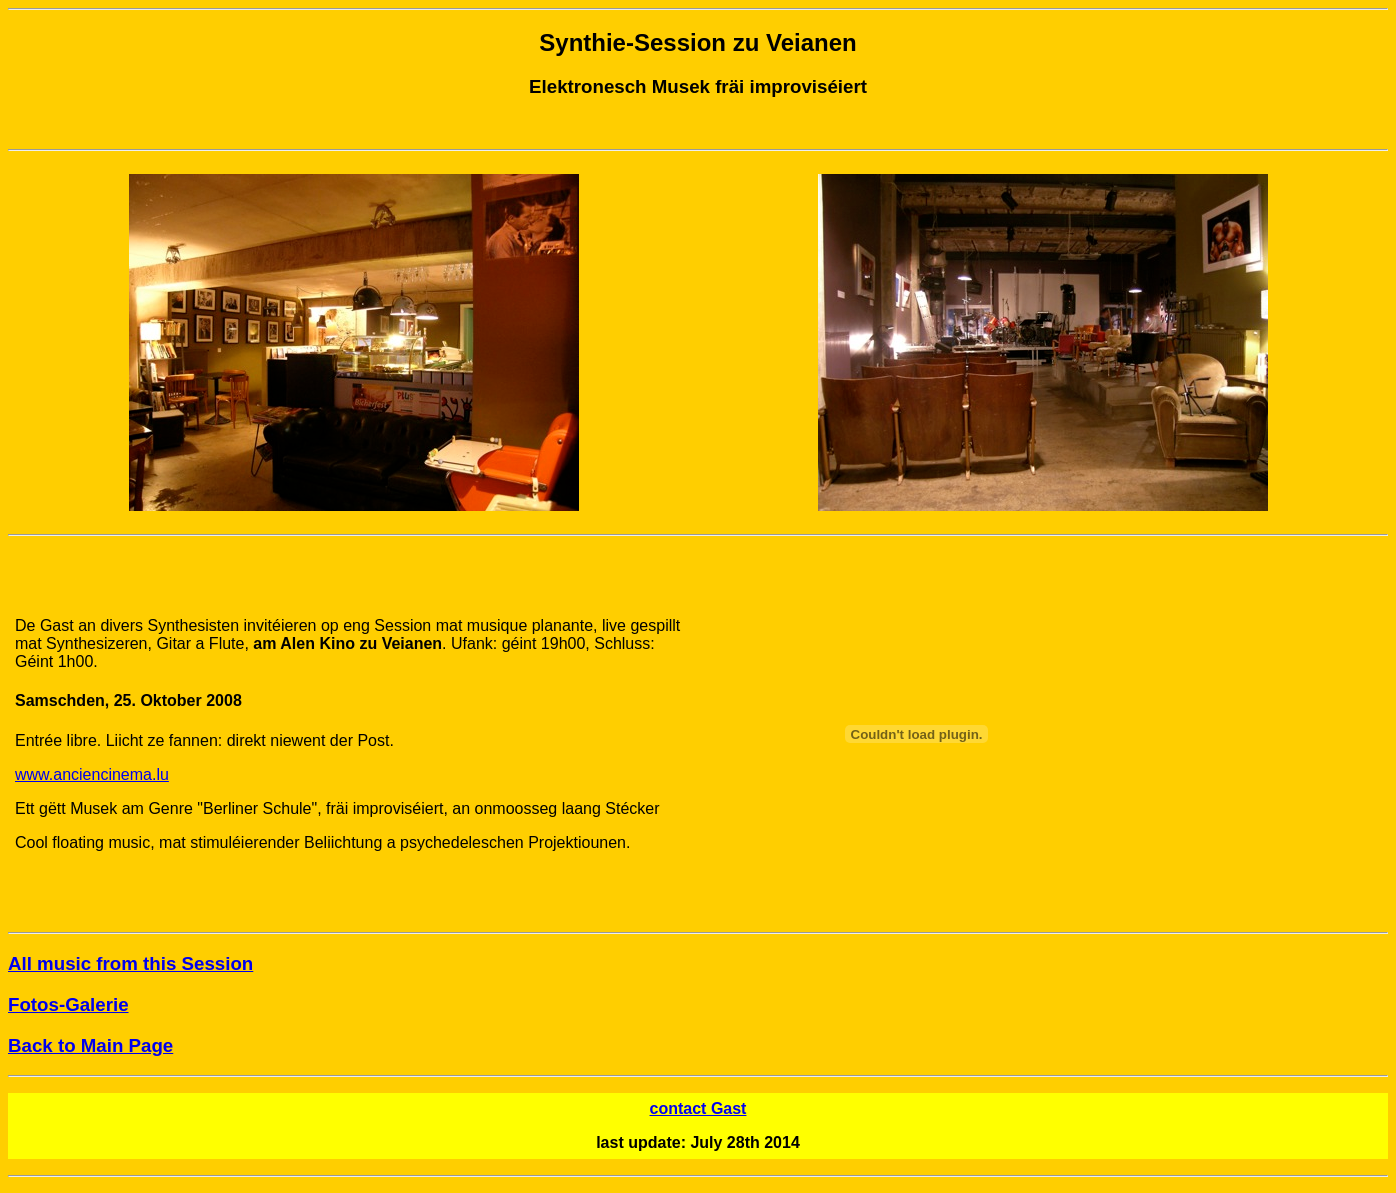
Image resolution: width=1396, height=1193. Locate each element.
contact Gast (698, 1108)
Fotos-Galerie (68, 1004)
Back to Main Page (90, 1045)
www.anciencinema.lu (92, 774)
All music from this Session (130, 963)
